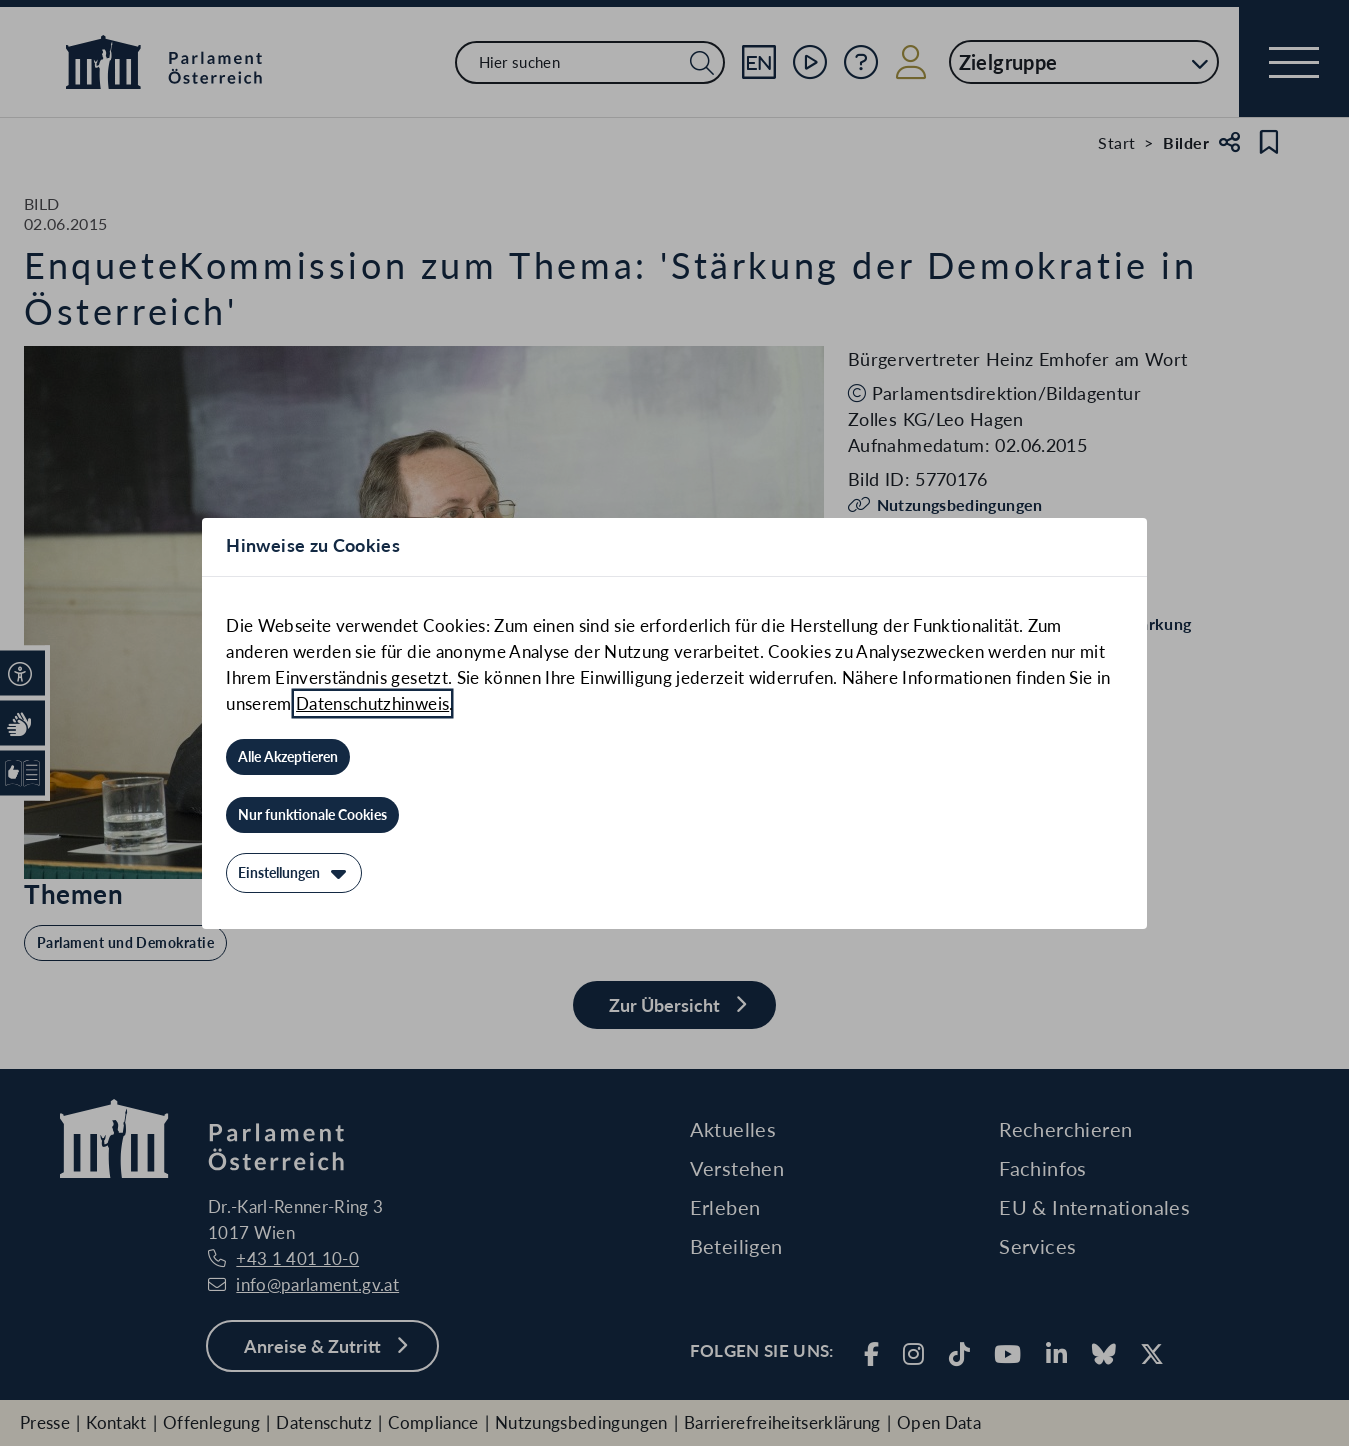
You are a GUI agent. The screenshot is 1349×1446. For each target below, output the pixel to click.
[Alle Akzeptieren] (288, 757)
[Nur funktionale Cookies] (312, 815)
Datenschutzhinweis (372, 703)
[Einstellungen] (294, 873)
